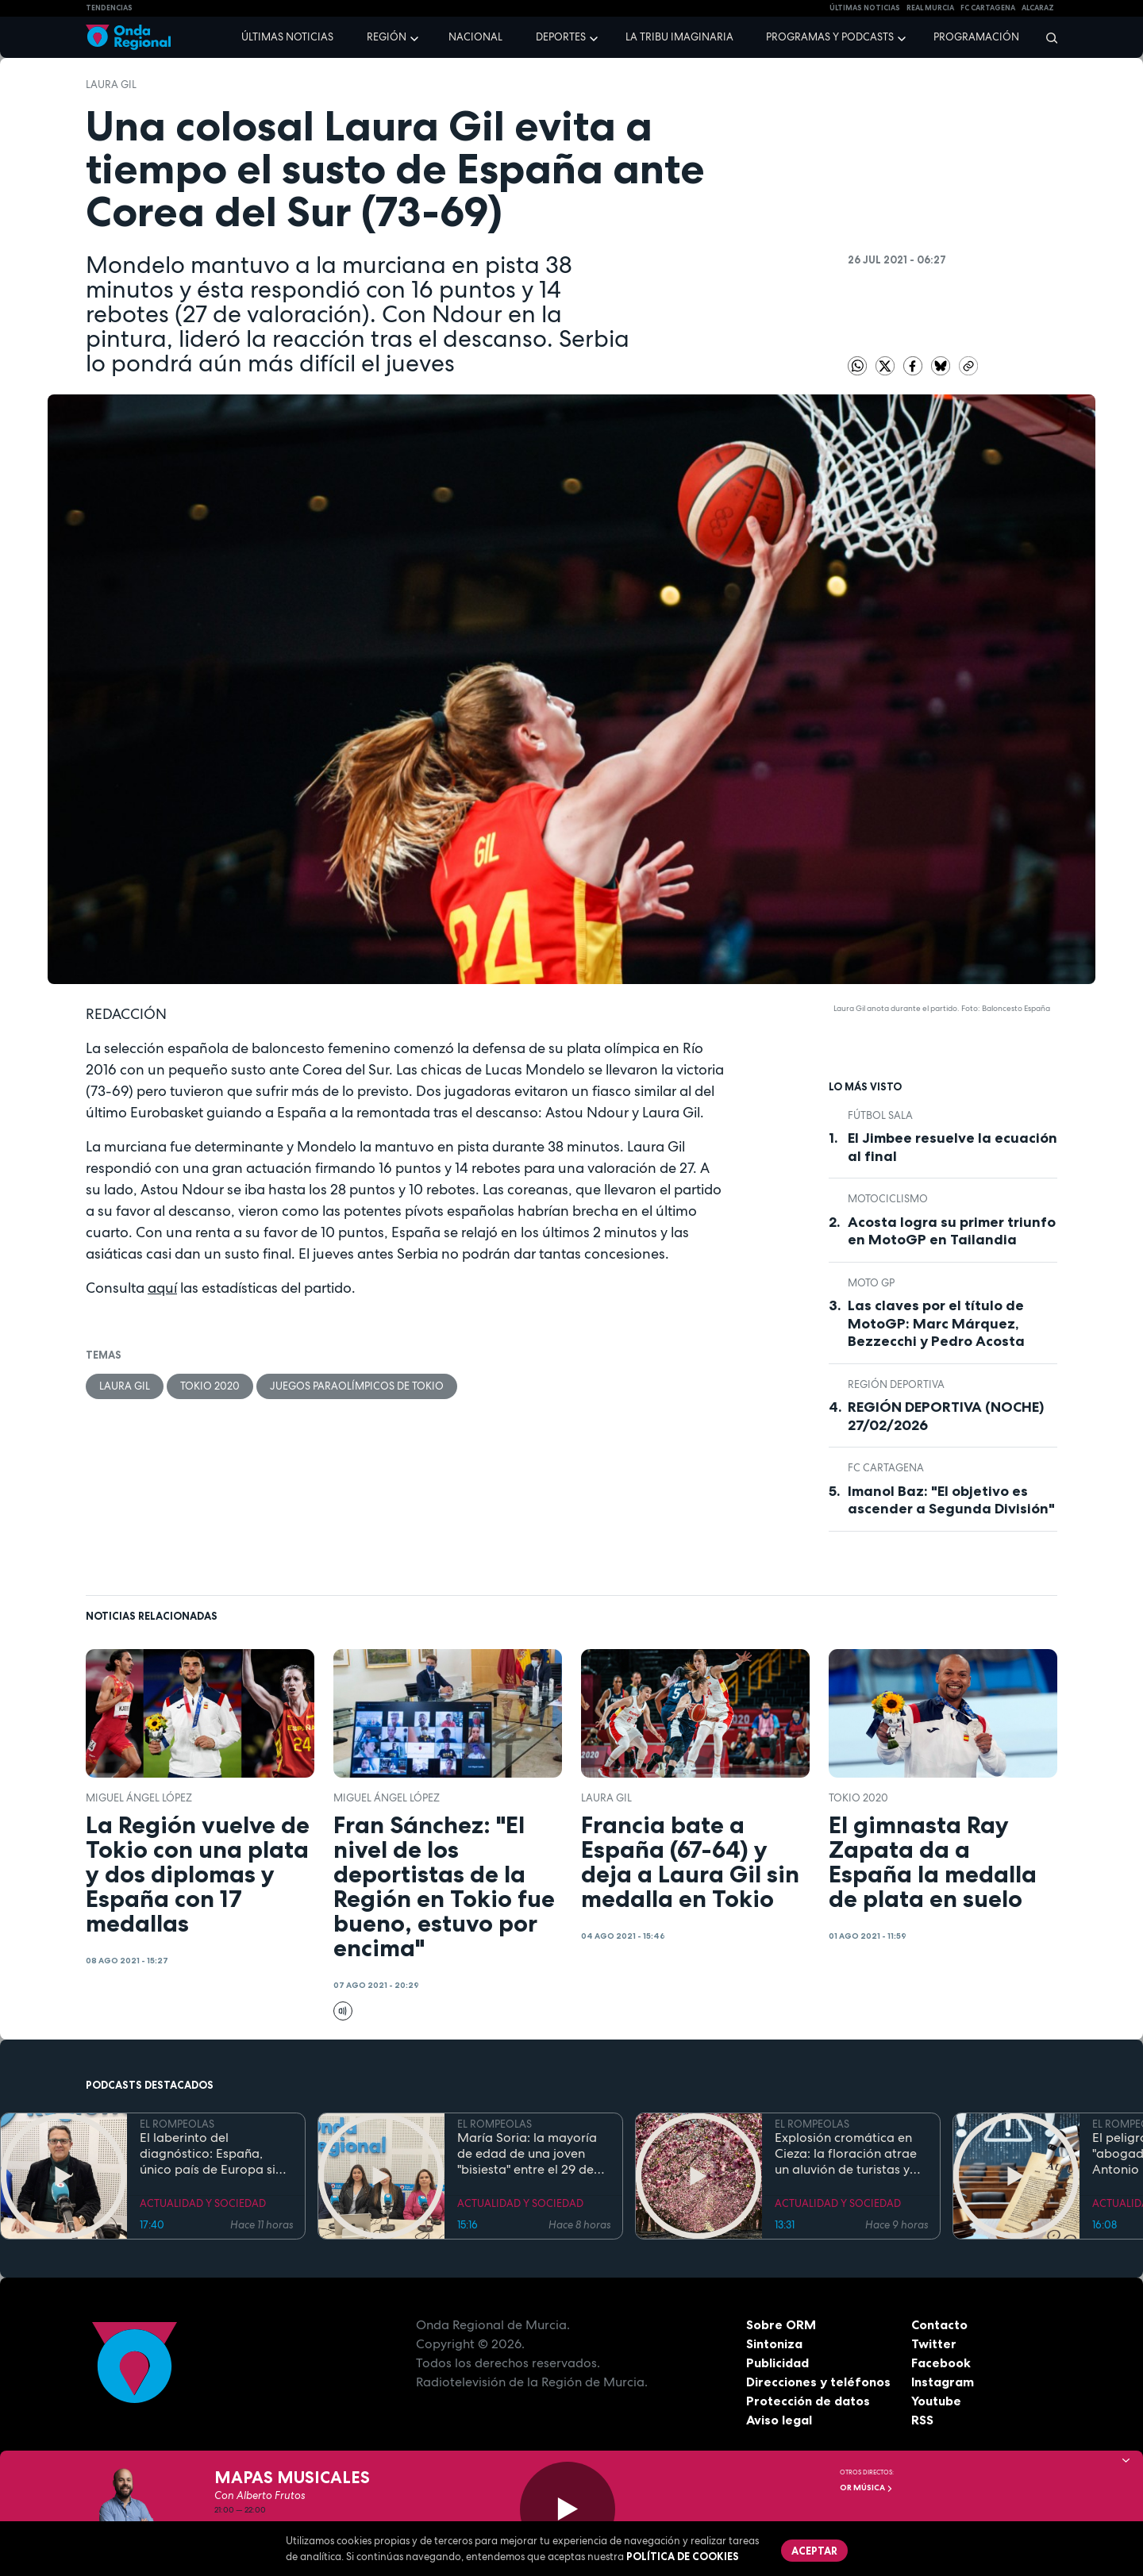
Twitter (933, 2343)
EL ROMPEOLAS (177, 2124)
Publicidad (777, 2362)
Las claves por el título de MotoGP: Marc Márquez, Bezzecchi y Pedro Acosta (936, 1323)
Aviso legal (779, 2420)
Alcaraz (1038, 8)
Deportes (561, 37)
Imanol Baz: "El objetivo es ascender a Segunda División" (951, 1500)
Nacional (475, 37)
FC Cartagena (886, 1467)
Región (386, 37)
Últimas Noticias (864, 8)
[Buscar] (1046, 37)
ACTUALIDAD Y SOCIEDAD (203, 2203)
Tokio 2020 (210, 1386)
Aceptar (814, 2550)
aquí (162, 1287)
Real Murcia (930, 8)
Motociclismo (888, 1198)
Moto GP (871, 1283)
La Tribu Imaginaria (679, 37)
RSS (922, 2420)
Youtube (936, 2401)
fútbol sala (880, 1115)
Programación (976, 37)
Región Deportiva (896, 1384)
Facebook (941, 2362)
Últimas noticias (287, 37)
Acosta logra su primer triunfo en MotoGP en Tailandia (952, 1231)
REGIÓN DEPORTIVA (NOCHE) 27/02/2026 (946, 1416)
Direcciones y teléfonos (818, 2382)
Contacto (939, 2324)
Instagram (942, 2382)
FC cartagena (987, 8)
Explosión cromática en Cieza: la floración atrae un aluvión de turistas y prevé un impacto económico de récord (846, 2154)
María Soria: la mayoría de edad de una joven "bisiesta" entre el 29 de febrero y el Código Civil (528, 2154)
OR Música (866, 2487)
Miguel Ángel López (139, 1798)
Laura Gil (111, 84)
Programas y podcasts (830, 37)
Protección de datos (808, 2401)
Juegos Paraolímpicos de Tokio (357, 1386)
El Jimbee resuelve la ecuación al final (952, 1147)
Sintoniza (774, 2343)
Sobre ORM (781, 2324)
